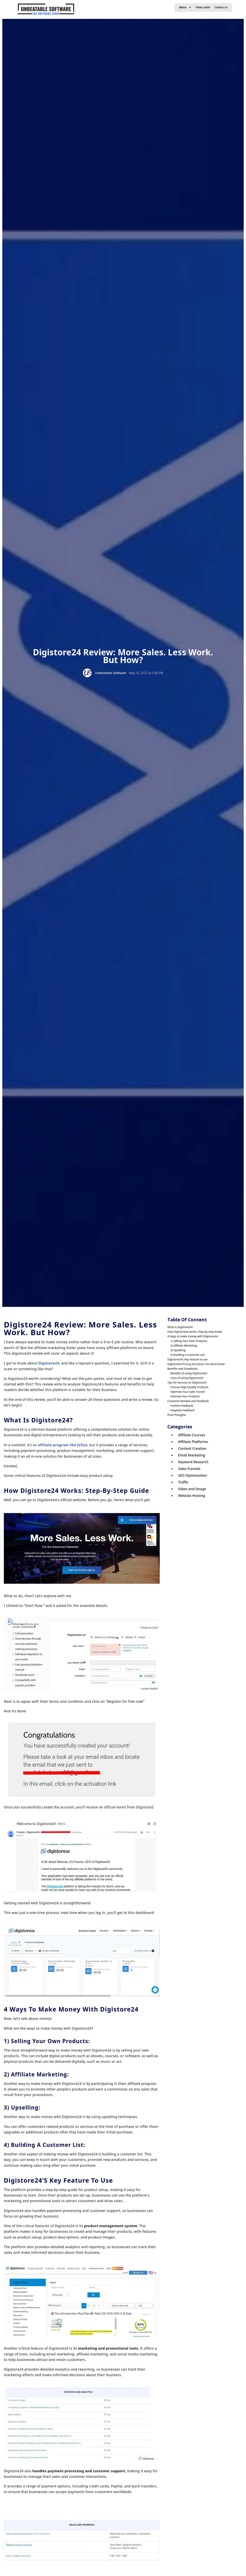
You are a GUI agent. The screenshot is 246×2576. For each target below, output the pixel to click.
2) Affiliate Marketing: (184, 1345)
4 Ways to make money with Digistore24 (192, 1336)
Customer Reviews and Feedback (188, 1401)
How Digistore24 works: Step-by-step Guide (194, 1331)
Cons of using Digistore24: (187, 1378)
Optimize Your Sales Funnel (187, 1392)
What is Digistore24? (180, 1327)
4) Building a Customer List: (187, 1355)
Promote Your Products (185, 1396)
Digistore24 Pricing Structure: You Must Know (196, 1364)
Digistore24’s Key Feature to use (187, 1359)
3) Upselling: (178, 1350)
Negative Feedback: (182, 1410)
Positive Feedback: (182, 1405)
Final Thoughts (176, 1415)
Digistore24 (48, 1363)
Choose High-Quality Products (189, 1387)
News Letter (203, 7)
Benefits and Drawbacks (182, 1368)
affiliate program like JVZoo (62, 1444)
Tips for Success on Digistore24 (187, 1382)
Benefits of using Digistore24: (189, 1373)
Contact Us (221, 7)
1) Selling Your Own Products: (189, 1341)
